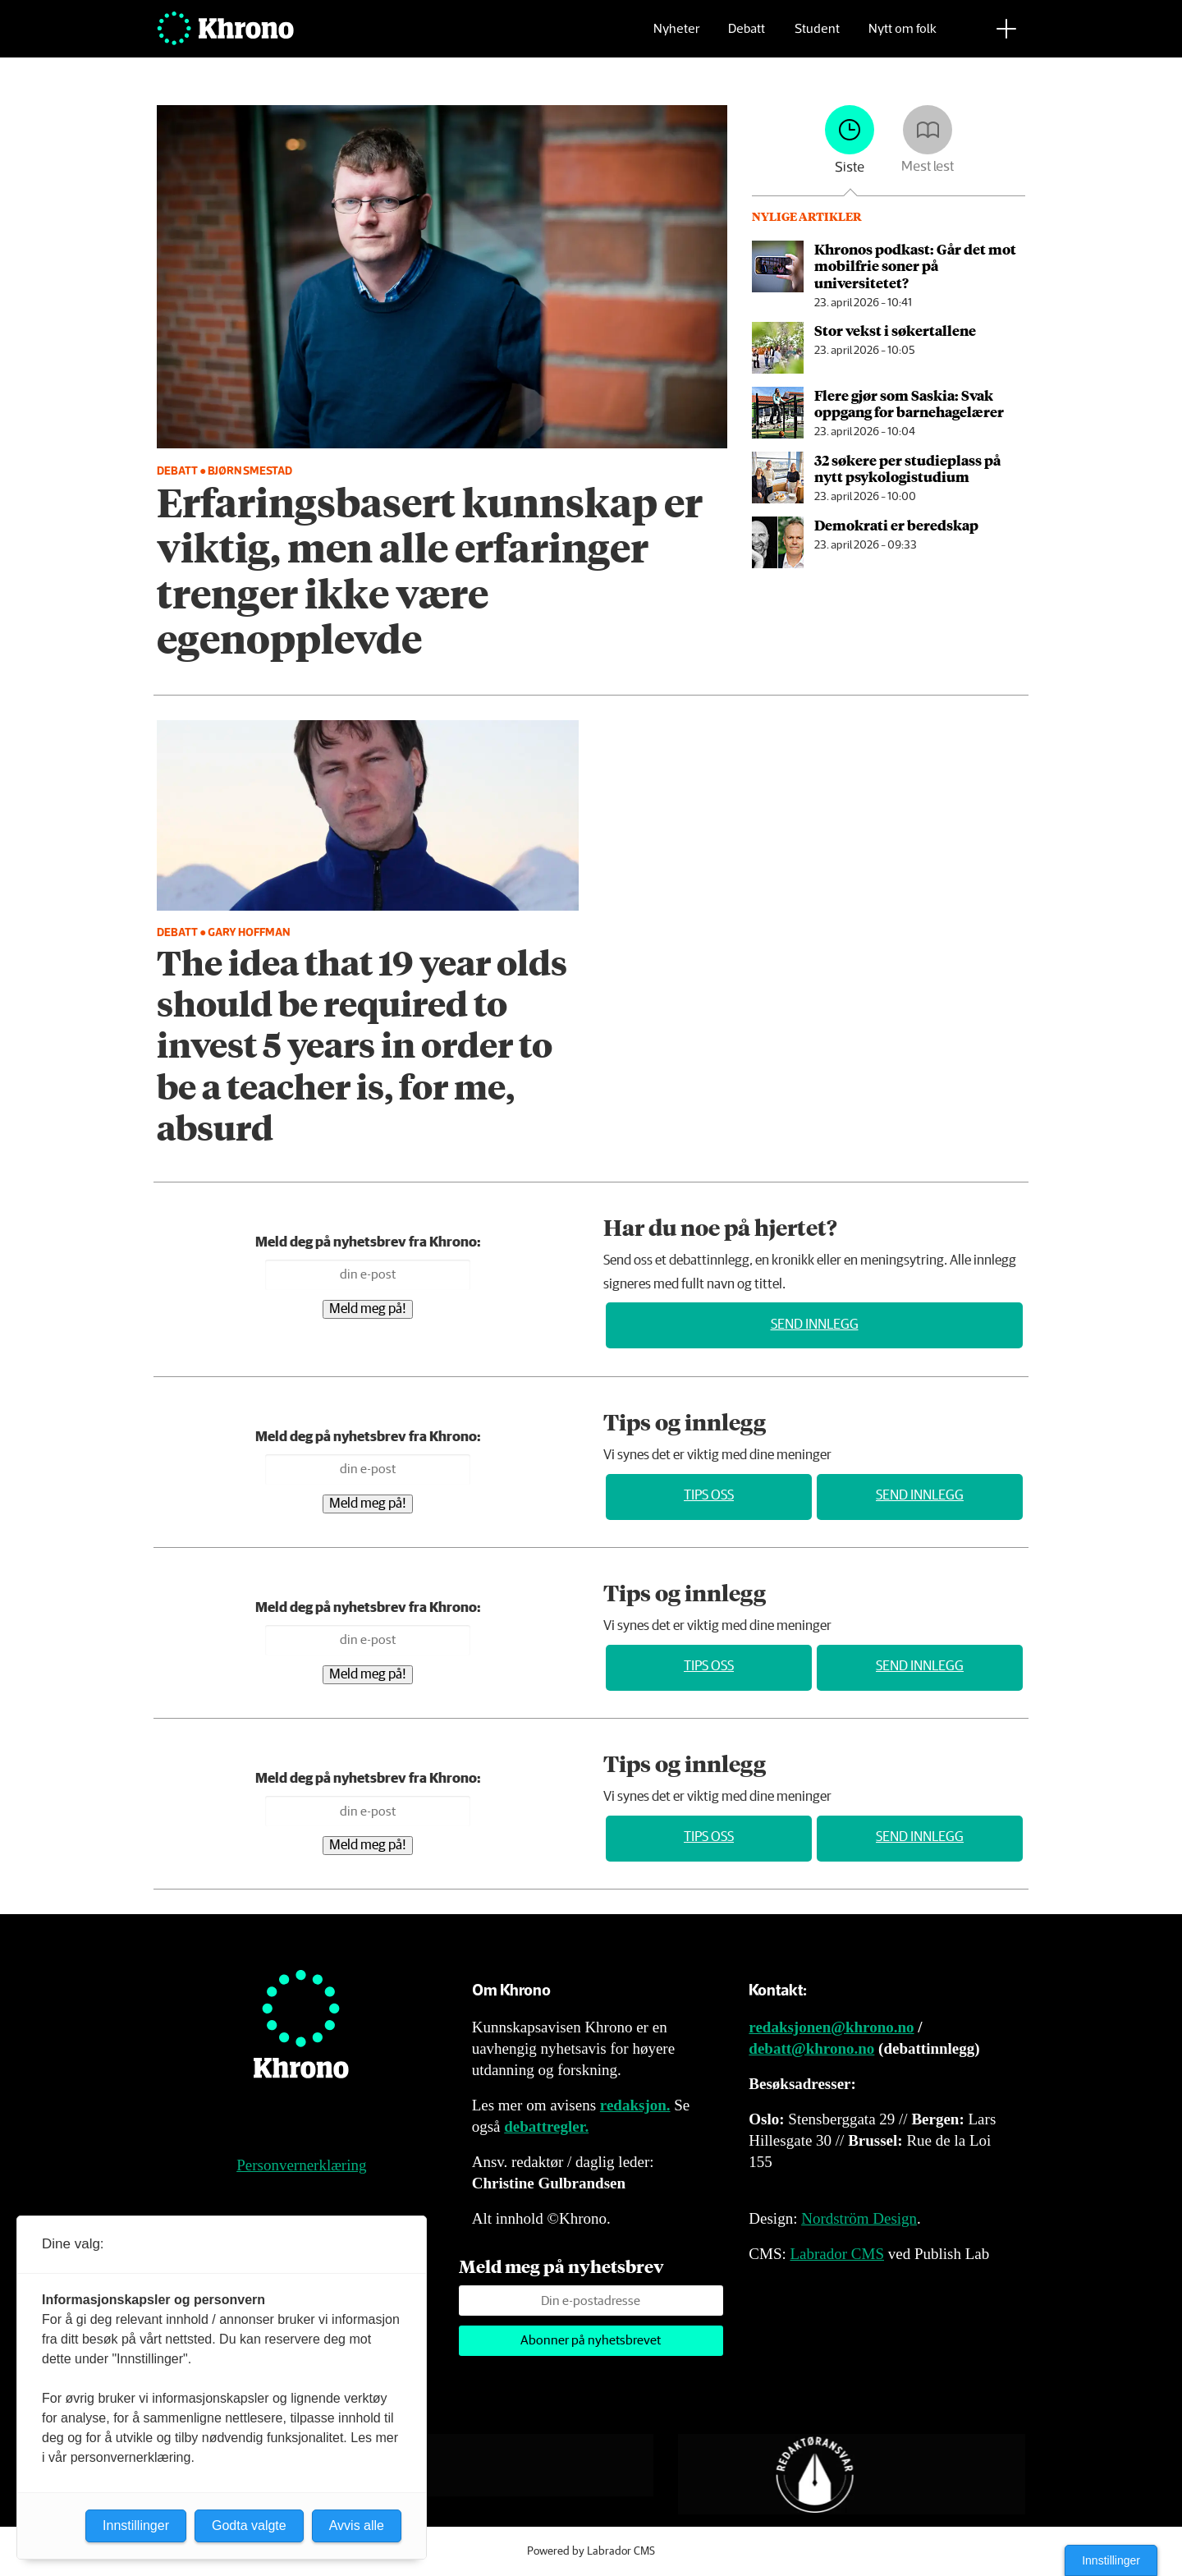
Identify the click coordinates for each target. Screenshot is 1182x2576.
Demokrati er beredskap (896, 525)
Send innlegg (815, 1325)
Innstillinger (1111, 2560)
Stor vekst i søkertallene (895, 330)
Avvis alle (356, 2525)
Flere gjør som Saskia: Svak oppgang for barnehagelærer (909, 403)
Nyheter (676, 37)
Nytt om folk (902, 37)
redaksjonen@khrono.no (831, 2027)
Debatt (746, 37)
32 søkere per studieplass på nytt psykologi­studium (907, 468)
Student (817, 37)
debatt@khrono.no (811, 2048)
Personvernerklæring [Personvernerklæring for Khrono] (301, 2165)
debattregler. (546, 2126)
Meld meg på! (367, 1309)
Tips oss (709, 1496)
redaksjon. (635, 2105)
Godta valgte (249, 2525)
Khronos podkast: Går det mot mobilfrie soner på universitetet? (915, 265)
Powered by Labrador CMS (591, 2551)
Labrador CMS (837, 2253)
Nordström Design (859, 2218)
